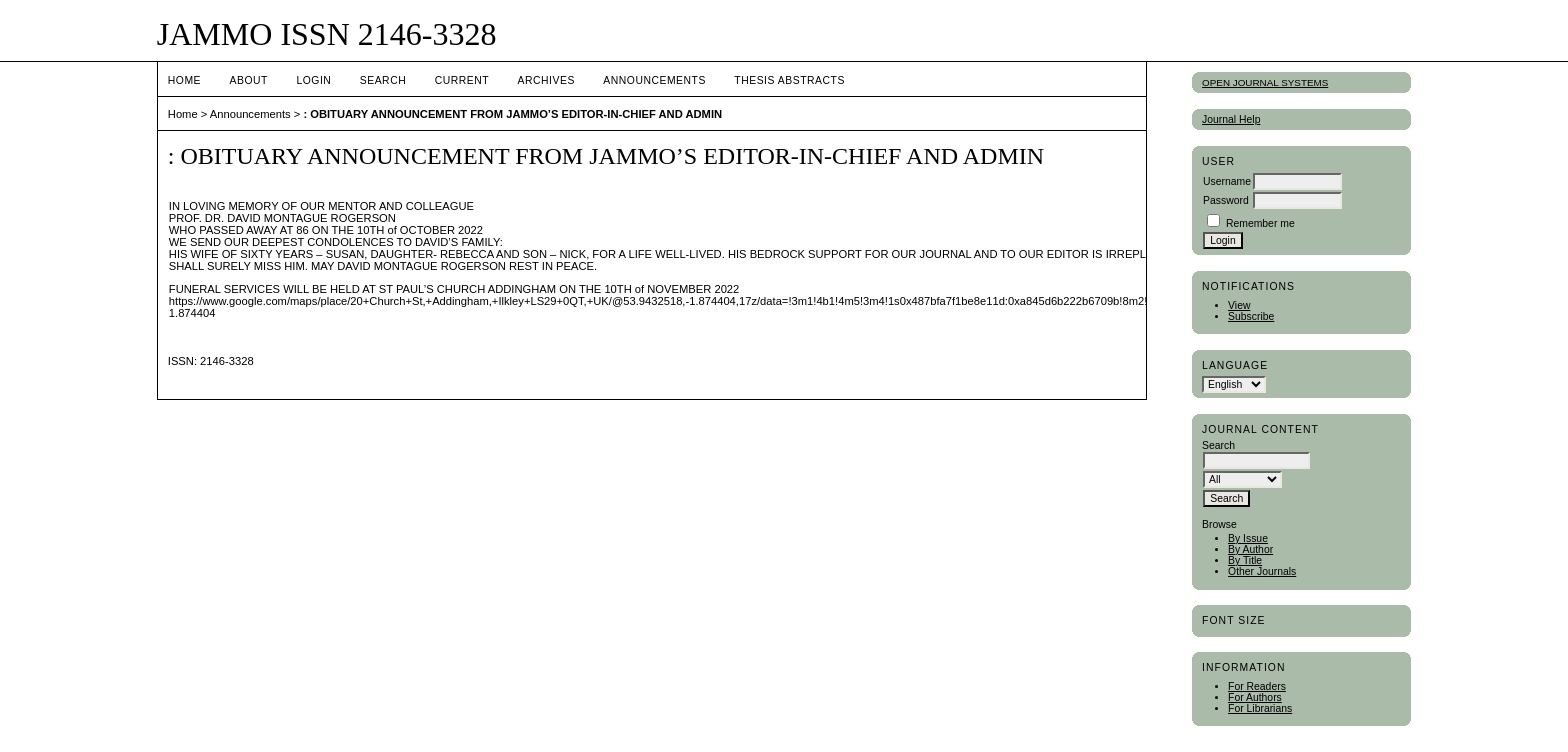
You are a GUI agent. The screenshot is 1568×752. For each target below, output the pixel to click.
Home (184, 80)
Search (383, 80)
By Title (1245, 560)
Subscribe (1251, 316)
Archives (546, 80)
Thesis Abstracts (789, 80)
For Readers (1257, 686)
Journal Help (1231, 119)
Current (462, 80)
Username (1227, 181)
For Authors (1255, 697)
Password (1226, 200)
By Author (1250, 549)
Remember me (1260, 223)
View (1239, 305)
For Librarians (1260, 708)
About (249, 80)
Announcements (654, 80)
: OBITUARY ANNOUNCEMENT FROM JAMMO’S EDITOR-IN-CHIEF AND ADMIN (512, 114)
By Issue (1248, 538)
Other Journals (1262, 571)
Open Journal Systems (1265, 82)
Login (313, 80)
